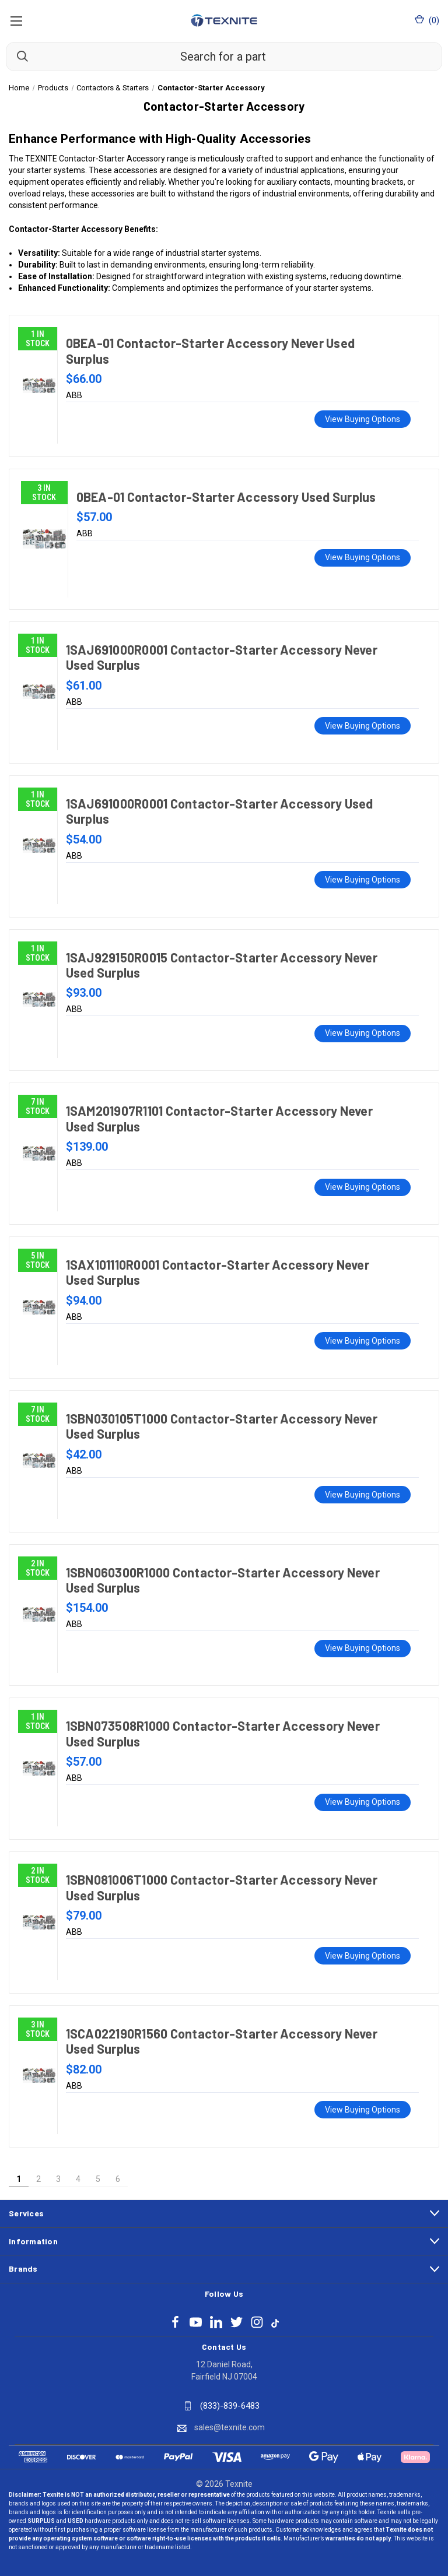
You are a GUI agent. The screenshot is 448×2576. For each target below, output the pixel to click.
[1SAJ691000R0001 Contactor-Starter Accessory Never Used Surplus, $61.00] (39, 691)
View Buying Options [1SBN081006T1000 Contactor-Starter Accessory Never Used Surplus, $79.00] (362, 1955)
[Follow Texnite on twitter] (236, 2322)
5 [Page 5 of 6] (98, 2179)
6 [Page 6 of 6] (118, 2179)
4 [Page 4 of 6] (78, 2179)
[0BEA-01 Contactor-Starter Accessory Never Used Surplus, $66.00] (39, 385)
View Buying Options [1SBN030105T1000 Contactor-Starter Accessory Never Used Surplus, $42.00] (362, 1494)
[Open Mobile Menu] (16, 20)
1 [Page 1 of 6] (18, 2179)
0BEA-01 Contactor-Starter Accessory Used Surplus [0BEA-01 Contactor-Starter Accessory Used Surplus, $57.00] (226, 496)
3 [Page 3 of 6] (58, 2179)
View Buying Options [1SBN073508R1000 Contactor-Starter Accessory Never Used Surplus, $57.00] (362, 1802)
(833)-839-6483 (230, 2406)
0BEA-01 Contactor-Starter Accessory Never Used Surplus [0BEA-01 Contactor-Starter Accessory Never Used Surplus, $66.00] (210, 350)
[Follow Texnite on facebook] (175, 2322)
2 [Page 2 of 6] (38, 2179)
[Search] (17, 56)
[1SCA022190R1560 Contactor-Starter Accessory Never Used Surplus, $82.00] (39, 2075)
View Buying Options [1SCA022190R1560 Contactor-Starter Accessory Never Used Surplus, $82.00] (362, 2109)
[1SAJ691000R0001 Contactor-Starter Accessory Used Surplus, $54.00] (39, 845)
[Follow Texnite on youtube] (196, 2322)
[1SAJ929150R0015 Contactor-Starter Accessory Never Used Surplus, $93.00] (39, 999)
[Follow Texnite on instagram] (257, 2322)
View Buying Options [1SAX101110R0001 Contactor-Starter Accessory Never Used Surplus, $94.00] (362, 1340)
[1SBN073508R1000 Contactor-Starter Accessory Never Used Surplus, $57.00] (39, 1768)
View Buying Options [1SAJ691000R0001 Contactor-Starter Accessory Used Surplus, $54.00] (362, 879)
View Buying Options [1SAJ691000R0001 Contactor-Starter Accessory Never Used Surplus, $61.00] (362, 725)
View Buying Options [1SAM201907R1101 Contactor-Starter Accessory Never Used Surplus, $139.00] (362, 1187)
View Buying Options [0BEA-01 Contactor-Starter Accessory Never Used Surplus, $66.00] (362, 419)
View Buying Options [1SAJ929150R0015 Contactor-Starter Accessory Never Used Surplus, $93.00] (362, 1033)
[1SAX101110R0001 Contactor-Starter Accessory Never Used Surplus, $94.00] (39, 1306)
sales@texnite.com (229, 2427)
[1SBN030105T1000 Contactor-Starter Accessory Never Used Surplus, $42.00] (39, 1460)
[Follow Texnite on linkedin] (216, 2322)
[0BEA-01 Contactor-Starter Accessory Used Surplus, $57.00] (44, 539)
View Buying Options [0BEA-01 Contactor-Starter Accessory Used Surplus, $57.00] (362, 557)
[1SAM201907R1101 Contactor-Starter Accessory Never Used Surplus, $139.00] (39, 1153)
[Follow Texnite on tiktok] (275, 2322)
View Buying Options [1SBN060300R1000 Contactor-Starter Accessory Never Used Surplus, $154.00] (362, 1648)
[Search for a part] (224, 56)
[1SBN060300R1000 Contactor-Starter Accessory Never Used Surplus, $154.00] (39, 1614)
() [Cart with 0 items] (427, 20)
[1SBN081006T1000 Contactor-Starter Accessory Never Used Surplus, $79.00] (39, 1921)
